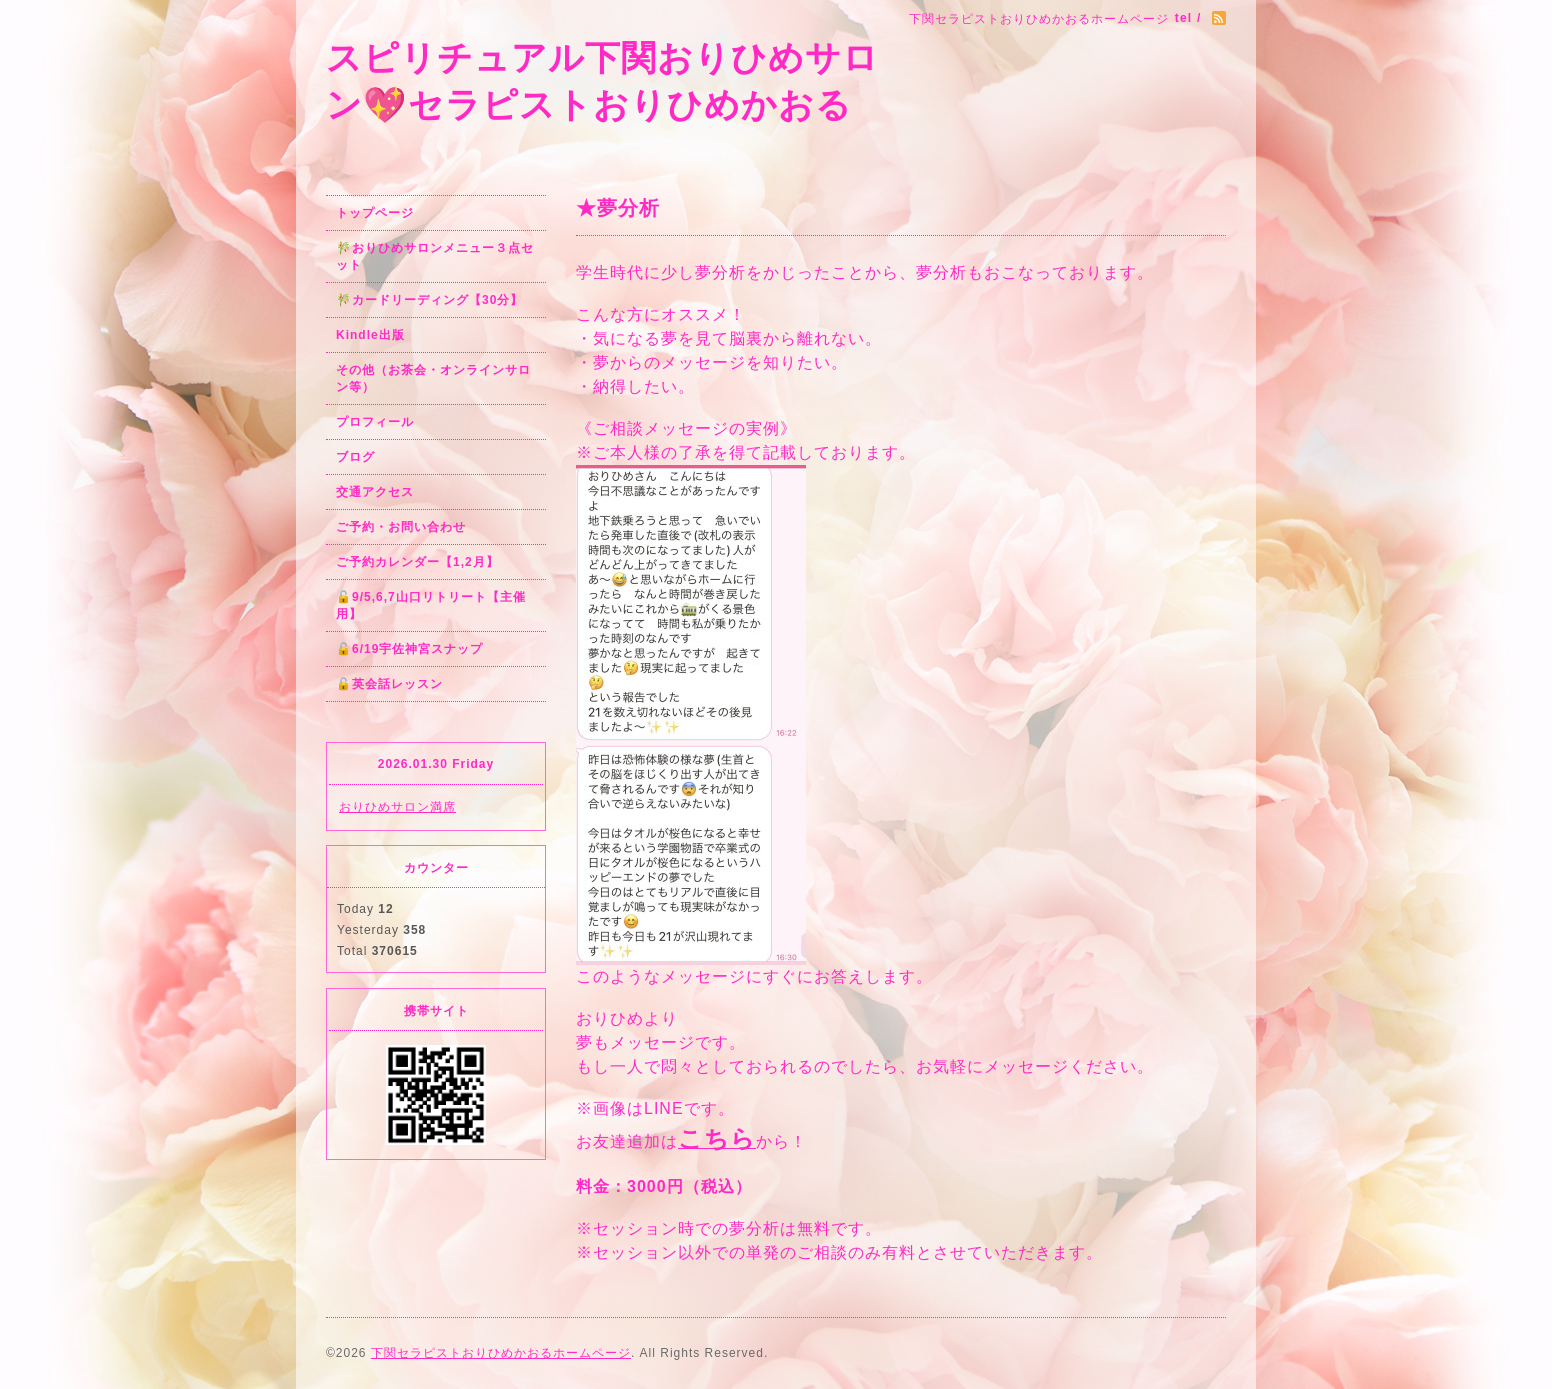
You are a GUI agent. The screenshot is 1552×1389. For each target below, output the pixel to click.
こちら (717, 1138)
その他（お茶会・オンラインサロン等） (433, 378)
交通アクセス (375, 492)
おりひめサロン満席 (397, 807)
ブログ (355, 457)
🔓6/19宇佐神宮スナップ (409, 649)
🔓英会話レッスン (389, 684)
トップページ (375, 213)
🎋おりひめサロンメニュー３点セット (435, 256)
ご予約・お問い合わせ (401, 527)
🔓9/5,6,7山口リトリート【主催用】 (431, 605)
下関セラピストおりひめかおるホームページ (501, 1353)
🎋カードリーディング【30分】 (429, 300)
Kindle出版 (370, 335)
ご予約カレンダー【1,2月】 (417, 562)
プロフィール (375, 422)
